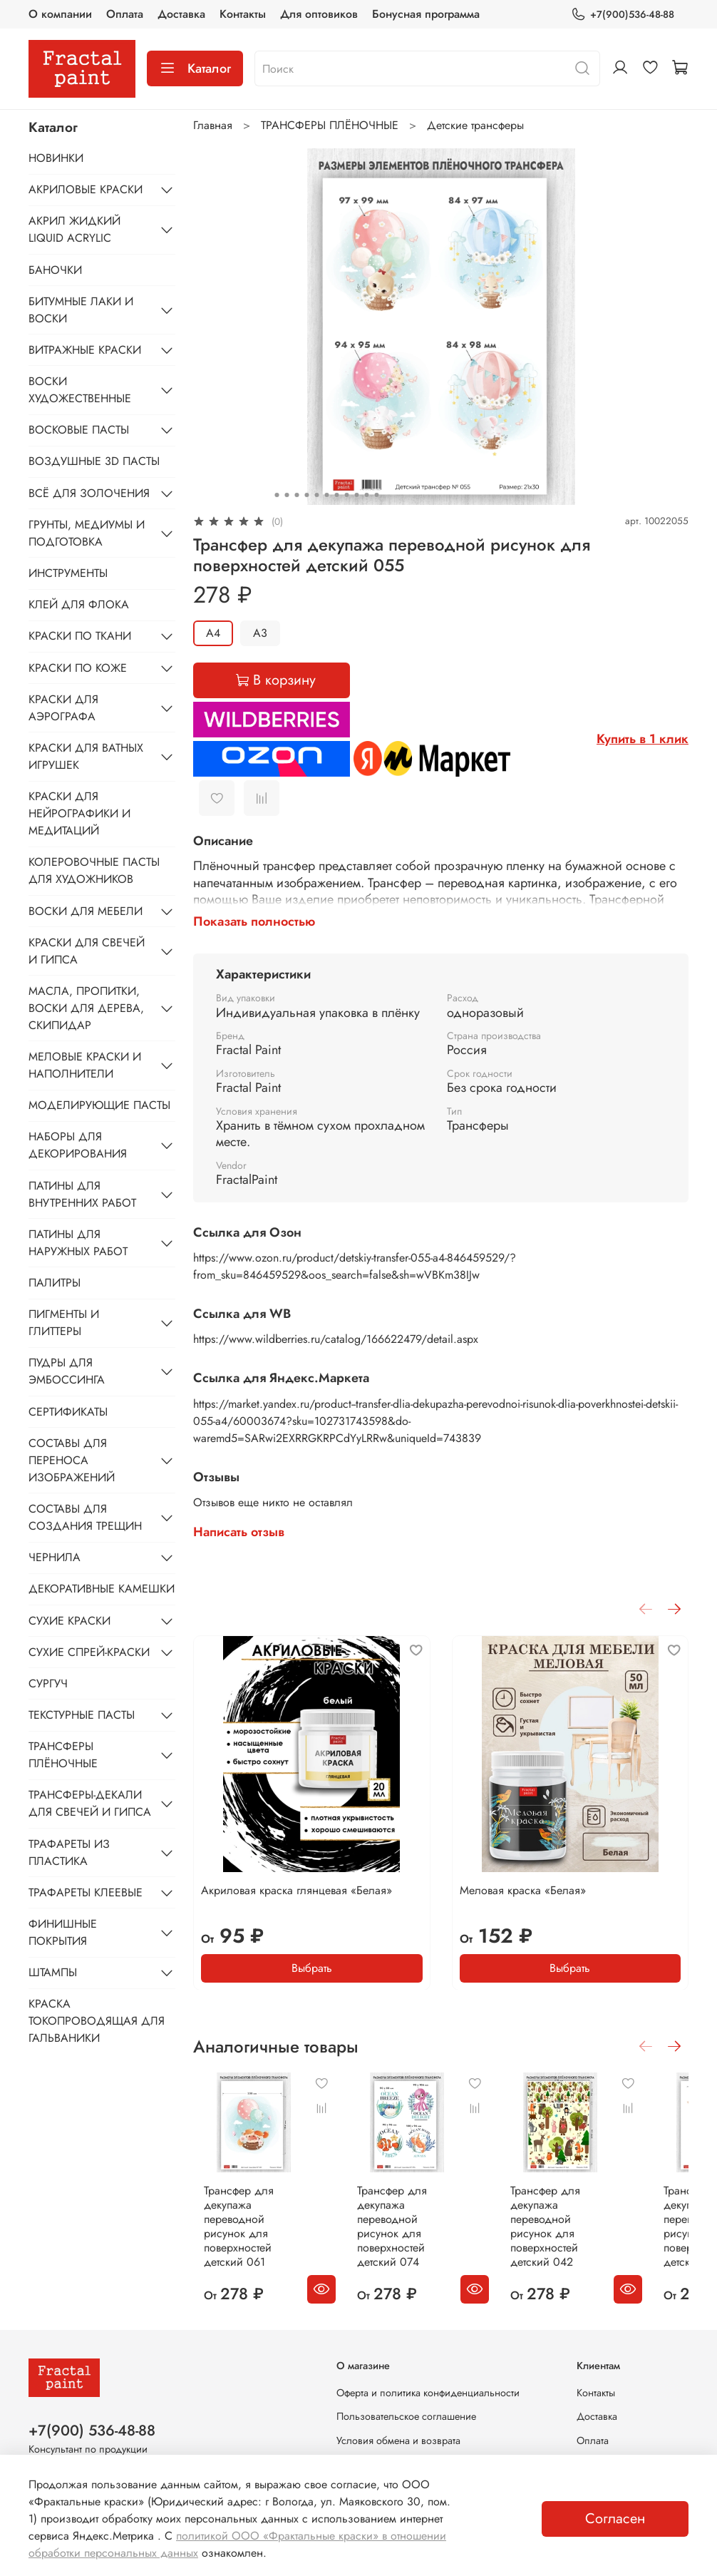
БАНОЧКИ (55, 270)
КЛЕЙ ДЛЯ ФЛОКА (79, 604)
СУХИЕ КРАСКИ (69, 1620)
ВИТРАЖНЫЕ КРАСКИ (85, 350)
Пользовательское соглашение (406, 2417)
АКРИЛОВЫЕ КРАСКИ (86, 189)
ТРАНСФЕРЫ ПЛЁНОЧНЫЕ (329, 125)
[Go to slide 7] (336, 495)
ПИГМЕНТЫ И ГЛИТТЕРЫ (64, 1322)
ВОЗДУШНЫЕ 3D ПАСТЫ (94, 461)
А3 (260, 633)
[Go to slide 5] (316, 495)
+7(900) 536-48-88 (92, 2430)
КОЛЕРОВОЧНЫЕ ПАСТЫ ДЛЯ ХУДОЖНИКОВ (94, 870)
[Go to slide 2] (286, 495)
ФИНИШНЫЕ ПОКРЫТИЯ (63, 1932)
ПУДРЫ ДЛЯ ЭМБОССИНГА (67, 1371)
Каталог (195, 68)
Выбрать (312, 1967)
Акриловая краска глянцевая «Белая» (296, 1889)
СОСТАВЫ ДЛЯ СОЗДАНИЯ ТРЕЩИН (85, 1517)
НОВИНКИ (56, 158)
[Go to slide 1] (276, 495)
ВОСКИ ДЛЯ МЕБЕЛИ (86, 911)
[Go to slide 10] (366, 495)
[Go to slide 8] (346, 495)
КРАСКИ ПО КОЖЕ (78, 668)
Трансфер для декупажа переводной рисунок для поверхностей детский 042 (594, 2238)
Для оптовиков (319, 14)
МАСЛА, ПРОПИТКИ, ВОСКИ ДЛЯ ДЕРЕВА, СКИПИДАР (86, 1008)
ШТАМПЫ (53, 1972)
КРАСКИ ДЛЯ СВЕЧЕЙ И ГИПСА (87, 951)
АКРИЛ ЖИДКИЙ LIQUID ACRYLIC (74, 229)
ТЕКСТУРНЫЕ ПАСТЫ (82, 1715)
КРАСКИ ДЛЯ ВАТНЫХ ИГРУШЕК (86, 756)
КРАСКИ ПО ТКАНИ (80, 636)
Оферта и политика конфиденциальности (428, 2393)
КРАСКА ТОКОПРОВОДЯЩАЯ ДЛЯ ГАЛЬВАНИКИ (97, 2020)
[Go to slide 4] (306, 495)
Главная (212, 125)
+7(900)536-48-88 (622, 14)
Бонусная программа (426, 14)
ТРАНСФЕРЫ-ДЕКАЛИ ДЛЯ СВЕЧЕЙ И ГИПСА (90, 1803)
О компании (60, 14)
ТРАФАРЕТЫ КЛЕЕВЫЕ (86, 1892)
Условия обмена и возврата (398, 2440)
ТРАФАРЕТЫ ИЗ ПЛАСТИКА (69, 1852)
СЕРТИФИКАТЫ (68, 1412)
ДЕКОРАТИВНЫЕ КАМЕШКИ (102, 1588)
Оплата (124, 14)
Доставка (181, 14)
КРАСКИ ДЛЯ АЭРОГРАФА (63, 708)
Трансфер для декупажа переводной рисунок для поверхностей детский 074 (422, 2238)
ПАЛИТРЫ (55, 1282)
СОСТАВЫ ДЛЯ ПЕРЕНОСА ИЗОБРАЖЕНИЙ (72, 1460)
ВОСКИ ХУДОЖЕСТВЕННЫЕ (80, 390)
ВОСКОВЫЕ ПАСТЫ (79, 429)
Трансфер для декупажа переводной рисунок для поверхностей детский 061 (249, 2238)
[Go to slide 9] (356, 495)
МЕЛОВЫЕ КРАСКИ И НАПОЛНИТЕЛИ (85, 1065)
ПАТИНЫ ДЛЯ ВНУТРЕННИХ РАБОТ (82, 1194)
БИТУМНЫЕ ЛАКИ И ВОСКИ (81, 310)
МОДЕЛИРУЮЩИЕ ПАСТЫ (99, 1105)
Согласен (615, 2518)
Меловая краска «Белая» (523, 1889)
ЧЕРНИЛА (55, 1557)
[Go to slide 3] (296, 495)
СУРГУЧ (48, 1683)
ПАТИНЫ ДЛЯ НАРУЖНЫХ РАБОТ (78, 1242)
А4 (213, 633)
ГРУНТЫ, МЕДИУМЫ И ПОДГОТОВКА (87, 533)
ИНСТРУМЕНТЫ (68, 573)
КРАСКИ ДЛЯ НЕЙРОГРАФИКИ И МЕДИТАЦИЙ (79, 813)
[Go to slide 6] (326, 495)
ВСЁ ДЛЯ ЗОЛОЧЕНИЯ (89, 493)
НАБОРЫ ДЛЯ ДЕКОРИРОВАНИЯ (78, 1145)
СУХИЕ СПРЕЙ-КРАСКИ (89, 1652)
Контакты (243, 14)
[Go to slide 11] (376, 495)
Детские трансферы (475, 125)
